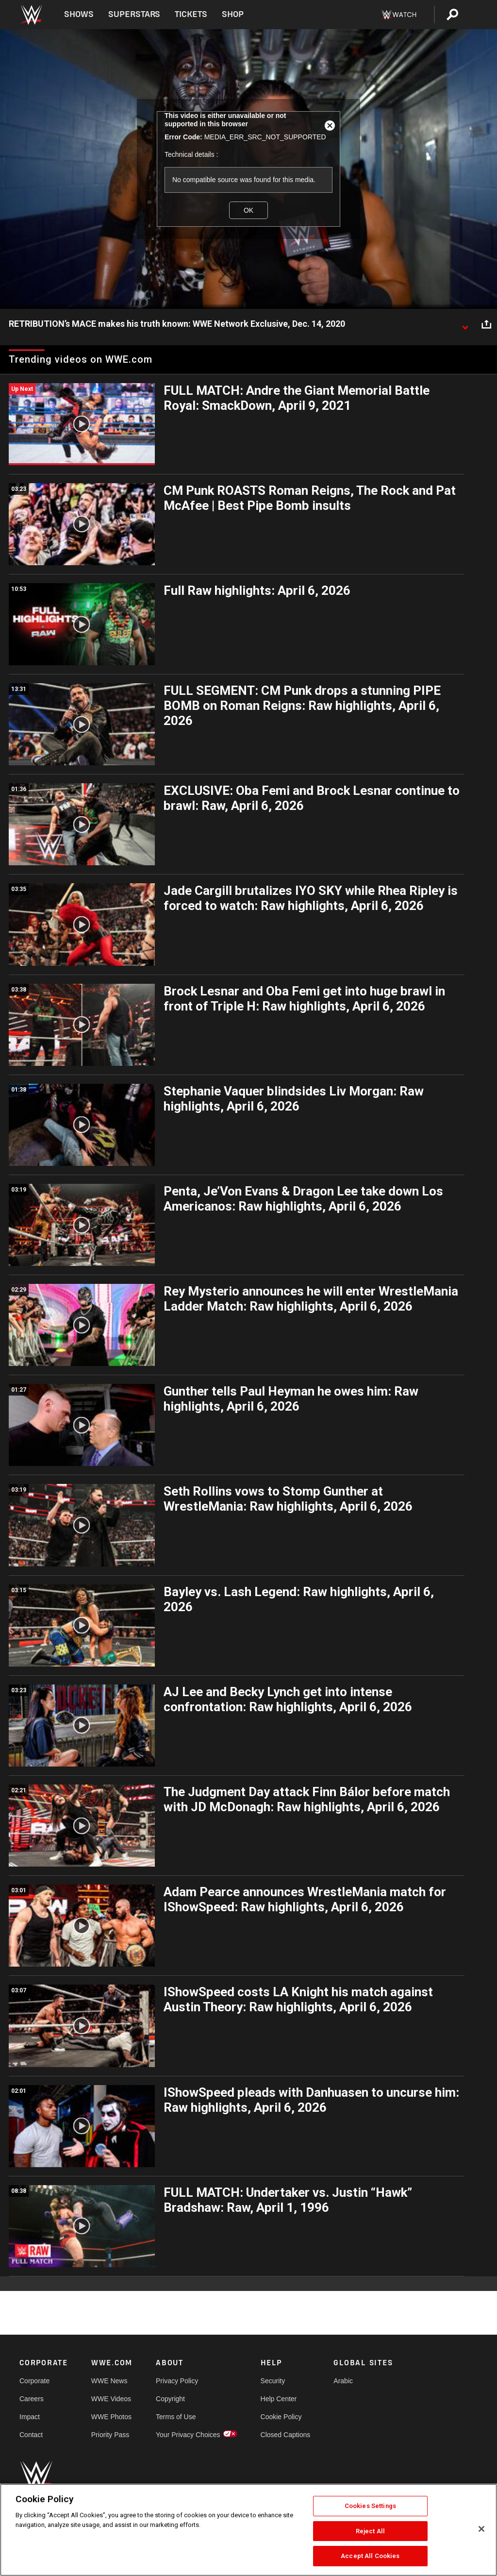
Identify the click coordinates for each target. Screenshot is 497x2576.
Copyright (170, 2399)
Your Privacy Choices (188, 2435)
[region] (248, 2530)
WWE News (109, 2381)
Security (273, 2381)
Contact (31, 2435)
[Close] (481, 2529)
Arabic (343, 2381)
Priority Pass (110, 2435)
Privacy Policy (177, 2381)
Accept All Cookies (370, 2555)
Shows (79, 14)
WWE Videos (111, 2399)
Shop (233, 14)
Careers (31, 2399)
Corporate (34, 2381)
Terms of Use (176, 2417)
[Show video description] (465, 324)
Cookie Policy (281, 2417)
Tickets (191, 14)
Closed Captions (286, 2435)
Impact (29, 2417)
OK (248, 210)
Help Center (279, 2399)
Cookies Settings (370, 2505)
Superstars (134, 14)
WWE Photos (111, 2417)
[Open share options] (486, 324)
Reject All (370, 2531)
